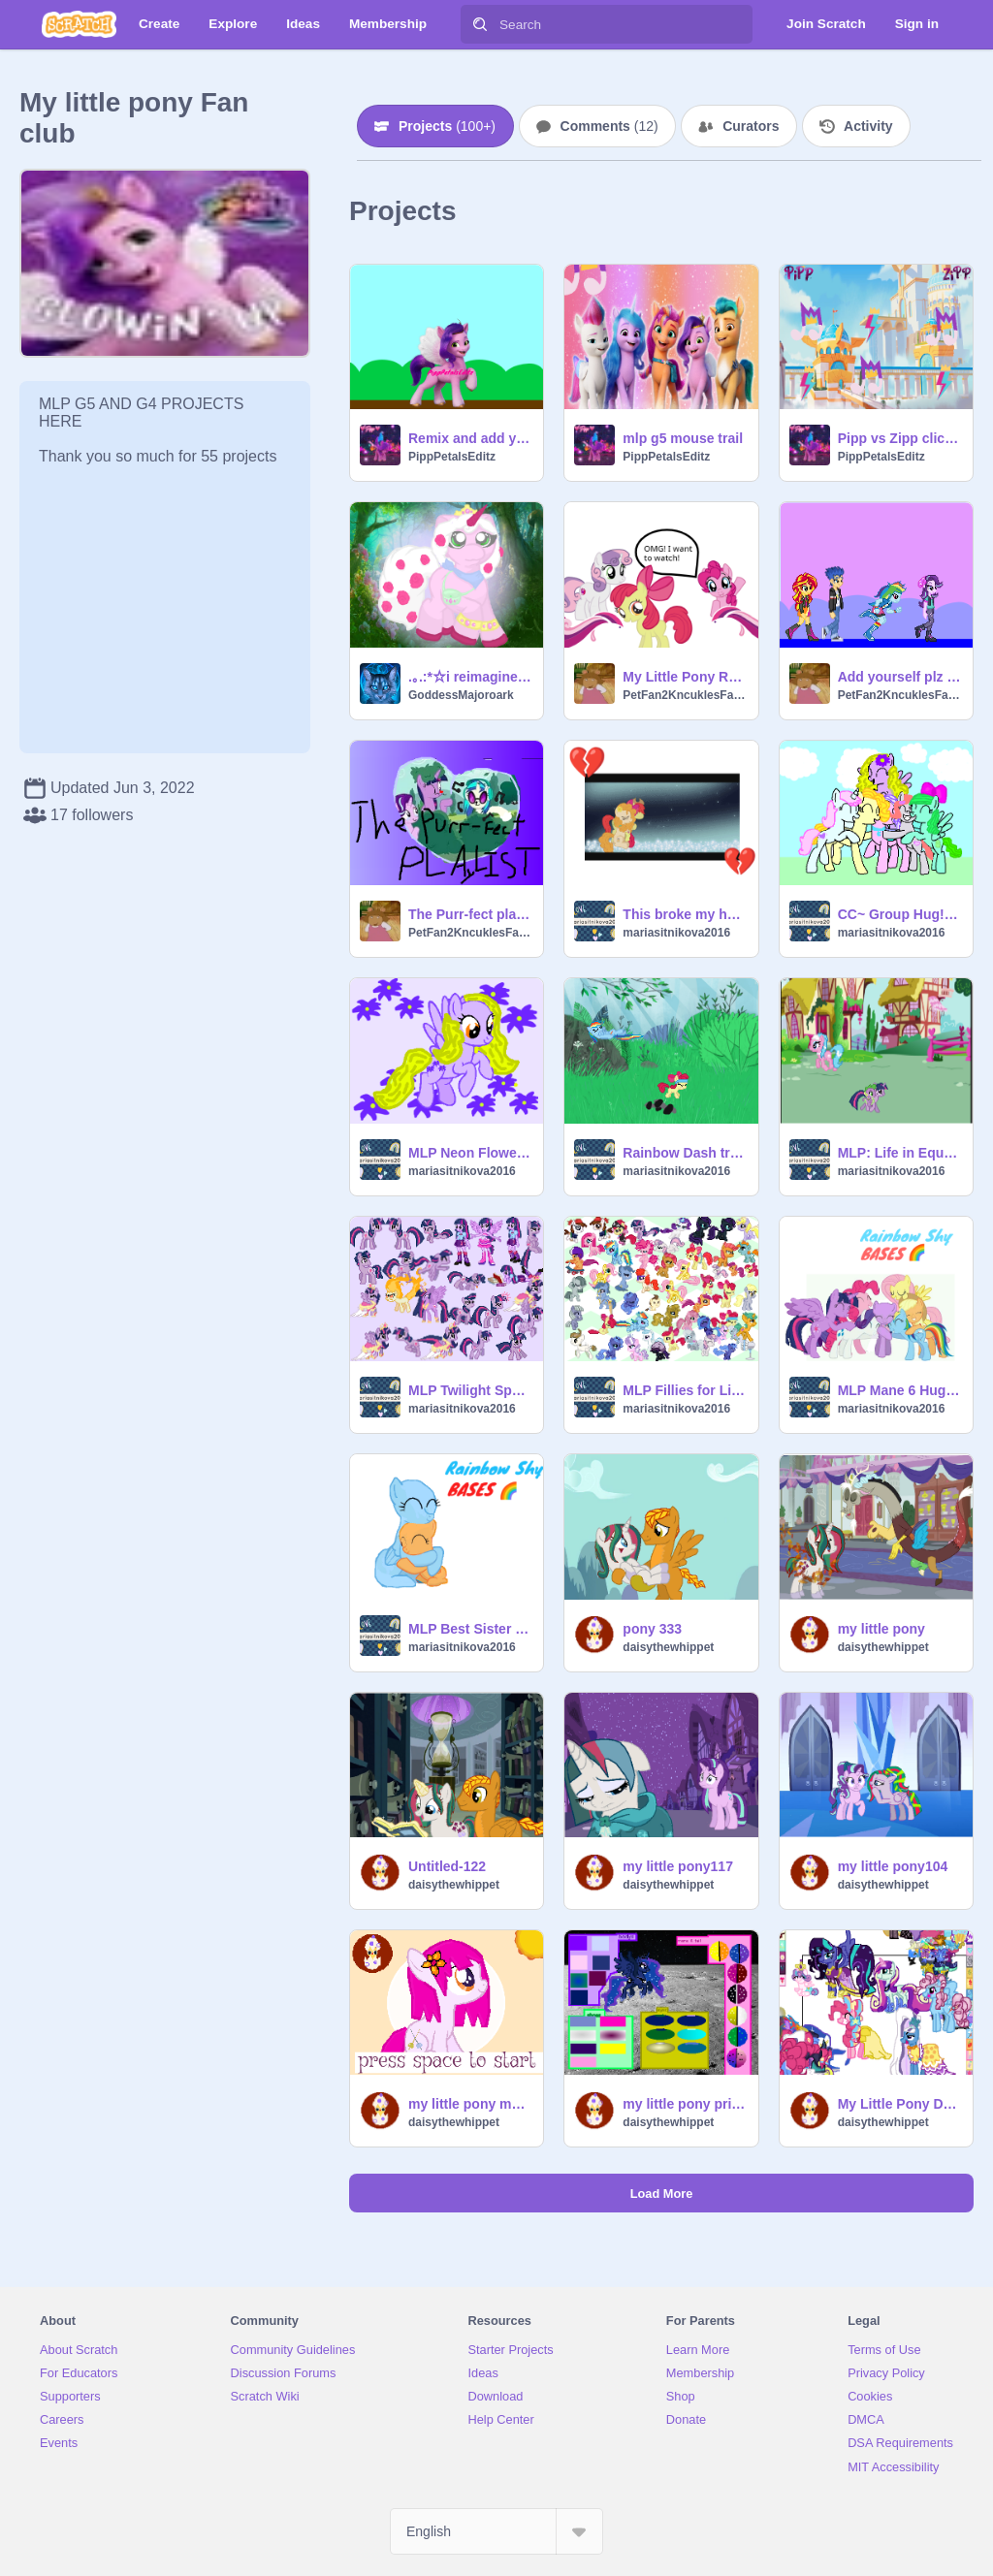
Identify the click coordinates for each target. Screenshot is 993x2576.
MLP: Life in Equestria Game (899, 1153)
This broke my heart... (684, 914)
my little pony (881, 1629)
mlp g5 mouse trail (683, 438)
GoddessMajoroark (461, 695)
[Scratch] (79, 24)
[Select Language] (496, 2531)
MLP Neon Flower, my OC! (469, 1153)
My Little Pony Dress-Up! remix (899, 2104)
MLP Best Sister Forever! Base (469, 1629)
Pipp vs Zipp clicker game (899, 438)
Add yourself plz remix (899, 676)
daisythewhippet (668, 1647)
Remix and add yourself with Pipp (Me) (469, 438)
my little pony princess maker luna (684, 2104)
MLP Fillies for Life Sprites (684, 1390)
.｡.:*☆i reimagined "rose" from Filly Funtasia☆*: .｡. (469, 676)
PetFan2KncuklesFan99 (684, 695)
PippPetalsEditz (452, 456)
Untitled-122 (447, 1866)
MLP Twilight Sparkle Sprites (469, 1390)
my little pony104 (893, 1866)
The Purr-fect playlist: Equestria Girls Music (469, 914)
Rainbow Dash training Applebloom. (684, 1153)
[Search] (480, 24)
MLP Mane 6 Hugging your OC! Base (899, 1390)
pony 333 (652, 1629)
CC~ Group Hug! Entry (899, 914)
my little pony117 (678, 1866)
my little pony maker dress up (469, 2104)
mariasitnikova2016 (676, 932)
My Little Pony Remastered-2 (684, 676)
